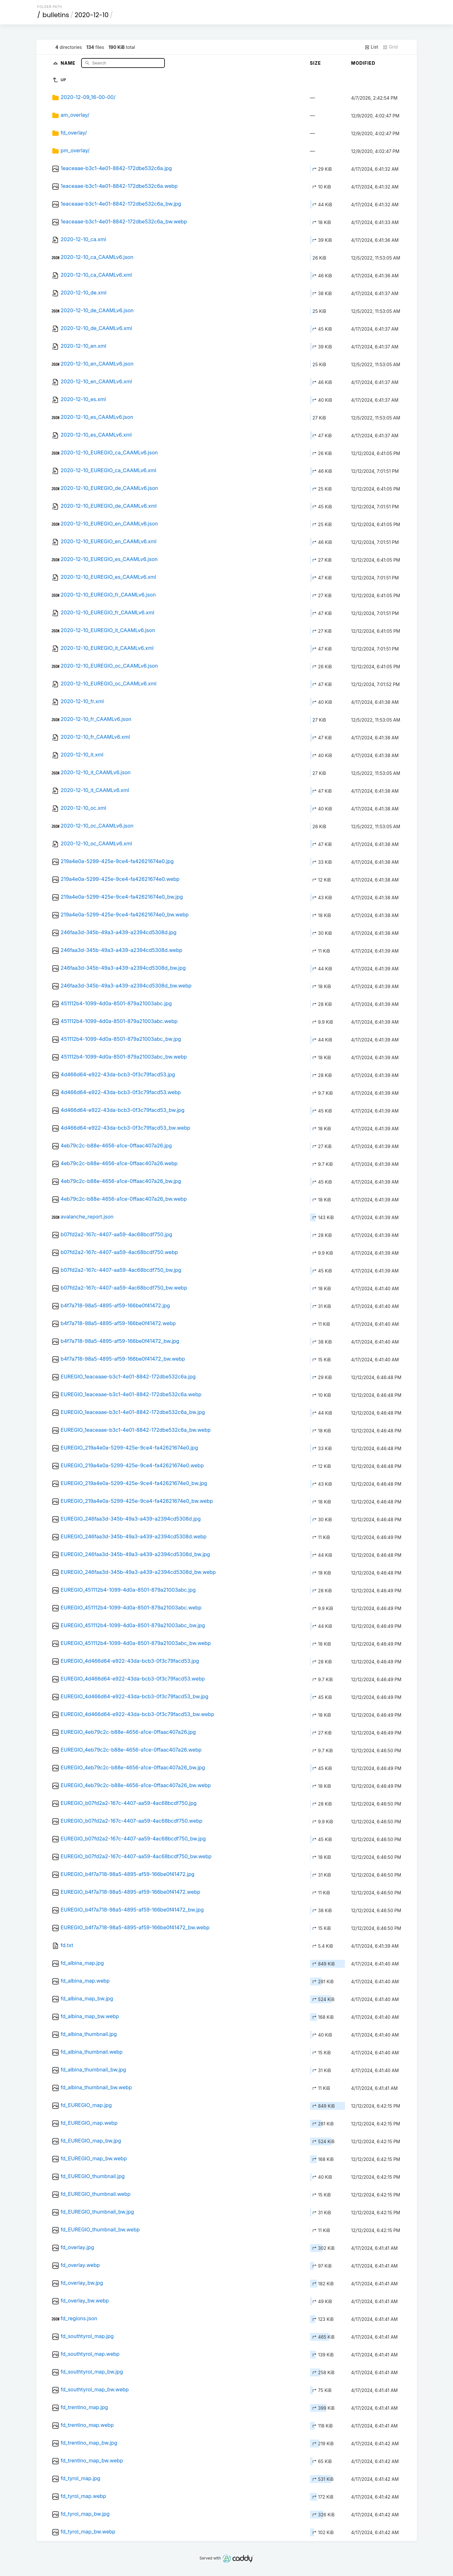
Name (69, 62)
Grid (390, 47)
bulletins (55, 14)
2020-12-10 (92, 14)
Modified (363, 63)
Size (315, 63)
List (371, 47)
